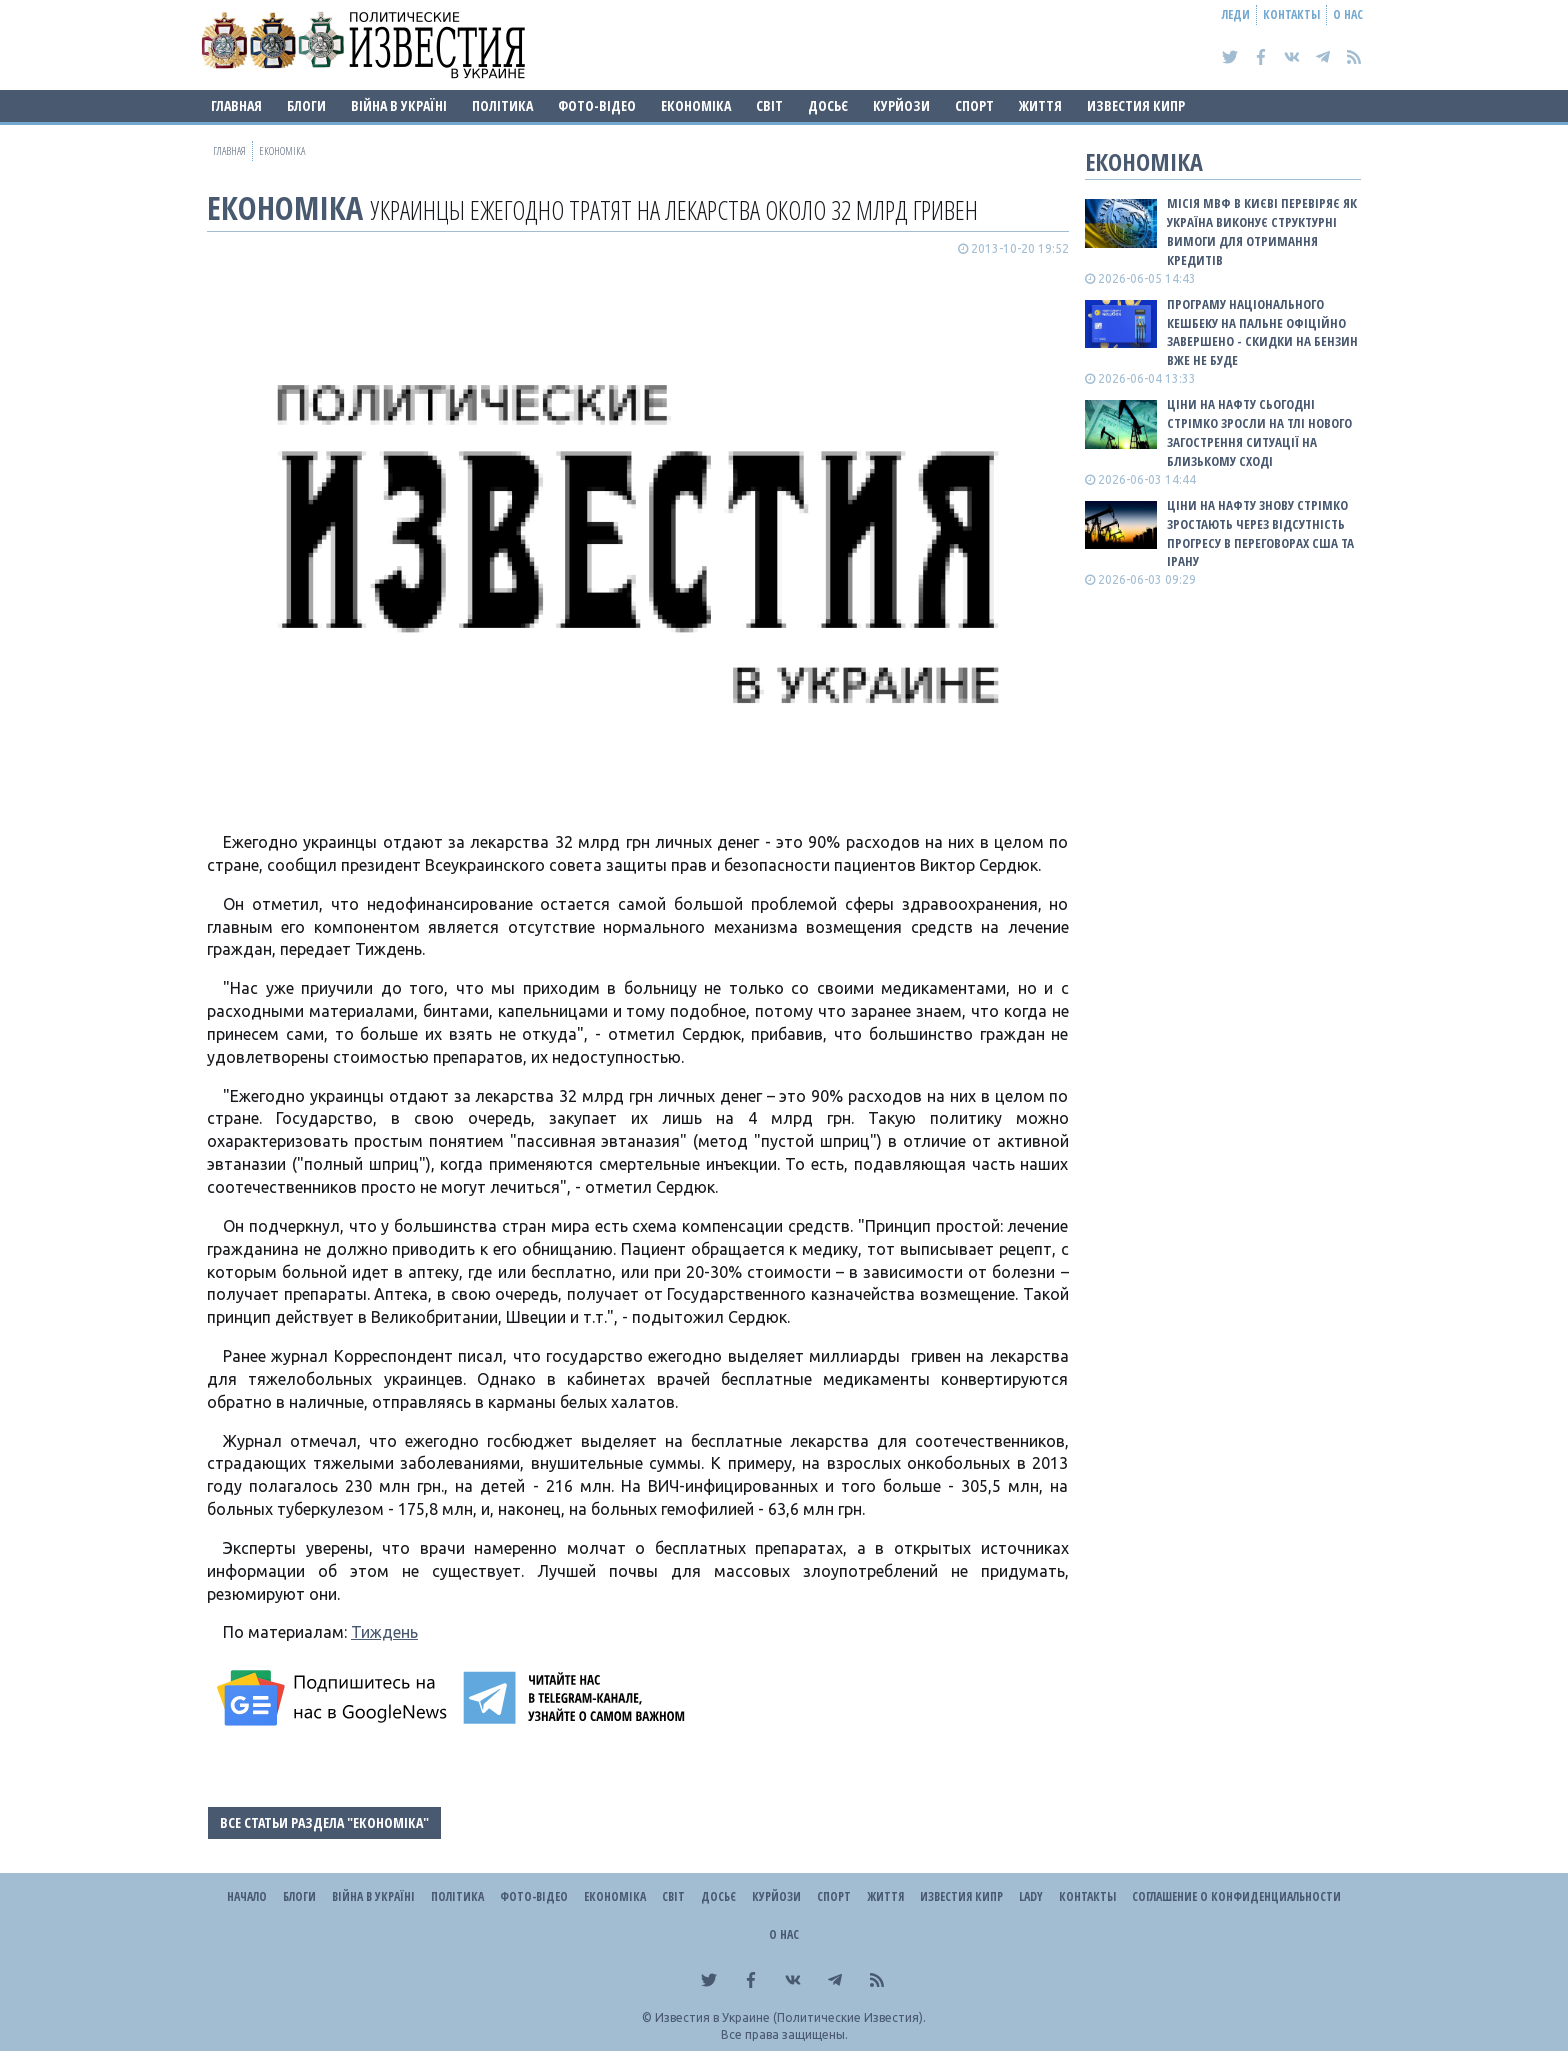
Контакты (1291, 14)
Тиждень (384, 1632)
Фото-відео (597, 105)
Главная (236, 105)
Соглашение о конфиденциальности (1236, 1896)
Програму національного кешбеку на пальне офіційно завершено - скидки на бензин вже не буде (1262, 332)
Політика (502, 105)
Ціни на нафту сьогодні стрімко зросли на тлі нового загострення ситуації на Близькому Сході (1259, 432)
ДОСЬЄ (828, 105)
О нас (1348, 14)
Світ (769, 105)
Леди (1236, 14)
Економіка (696, 105)
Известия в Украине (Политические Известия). (790, 2017)
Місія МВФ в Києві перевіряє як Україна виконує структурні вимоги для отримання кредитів (1262, 231)
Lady (1031, 1896)
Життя (1040, 105)
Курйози (901, 105)
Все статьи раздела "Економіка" (324, 1822)
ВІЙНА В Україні (399, 105)
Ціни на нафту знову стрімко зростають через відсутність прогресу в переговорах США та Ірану (1260, 533)
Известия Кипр (1136, 105)
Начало (247, 1896)
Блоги (306, 105)
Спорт (974, 105)
